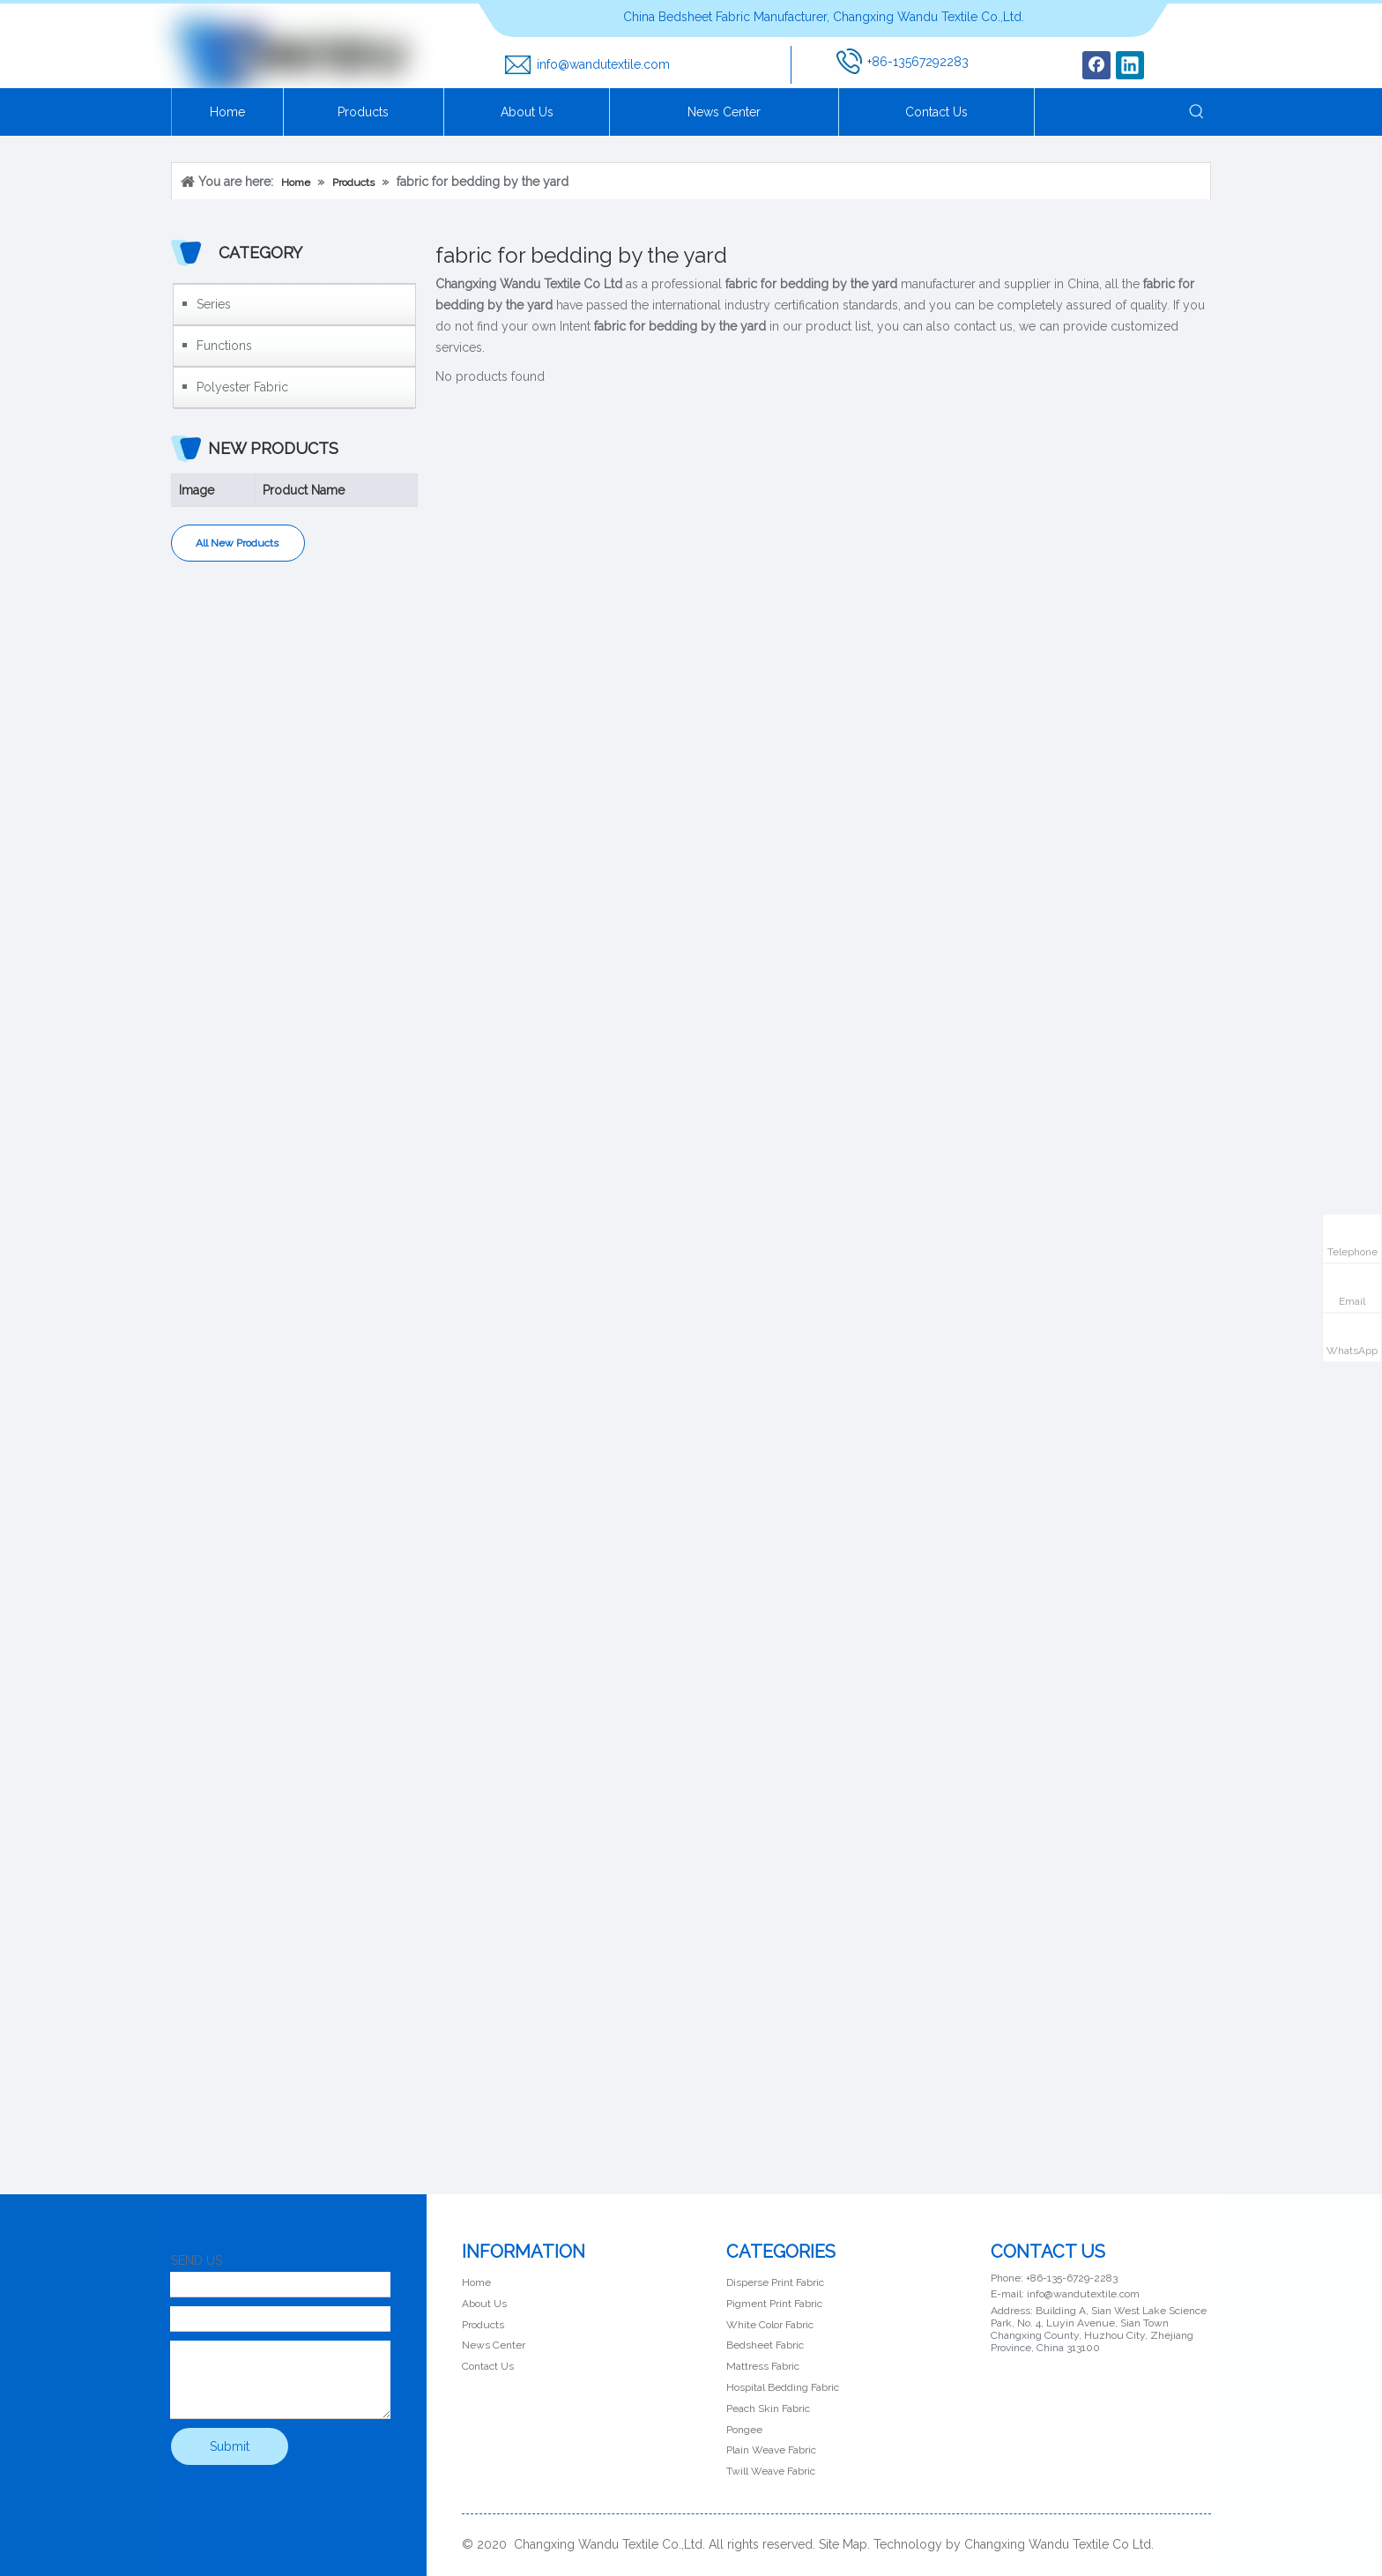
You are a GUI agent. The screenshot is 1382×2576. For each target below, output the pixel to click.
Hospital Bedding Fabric (782, 2387)
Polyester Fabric (242, 387)
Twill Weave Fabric (770, 2471)
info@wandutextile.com (603, 64)
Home (476, 2282)
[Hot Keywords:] (1197, 112)
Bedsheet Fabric (765, 2345)
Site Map (843, 2544)
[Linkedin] (1130, 65)
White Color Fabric (770, 2325)
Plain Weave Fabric (771, 2450)
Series (214, 304)
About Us (484, 2303)
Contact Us (488, 2366)
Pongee (744, 2429)
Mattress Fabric (762, 2366)
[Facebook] (1096, 65)
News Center (493, 2345)
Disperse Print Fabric (775, 2282)
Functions (224, 346)
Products (483, 2325)
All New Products (238, 543)
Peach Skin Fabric (768, 2408)
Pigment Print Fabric (774, 2303)
